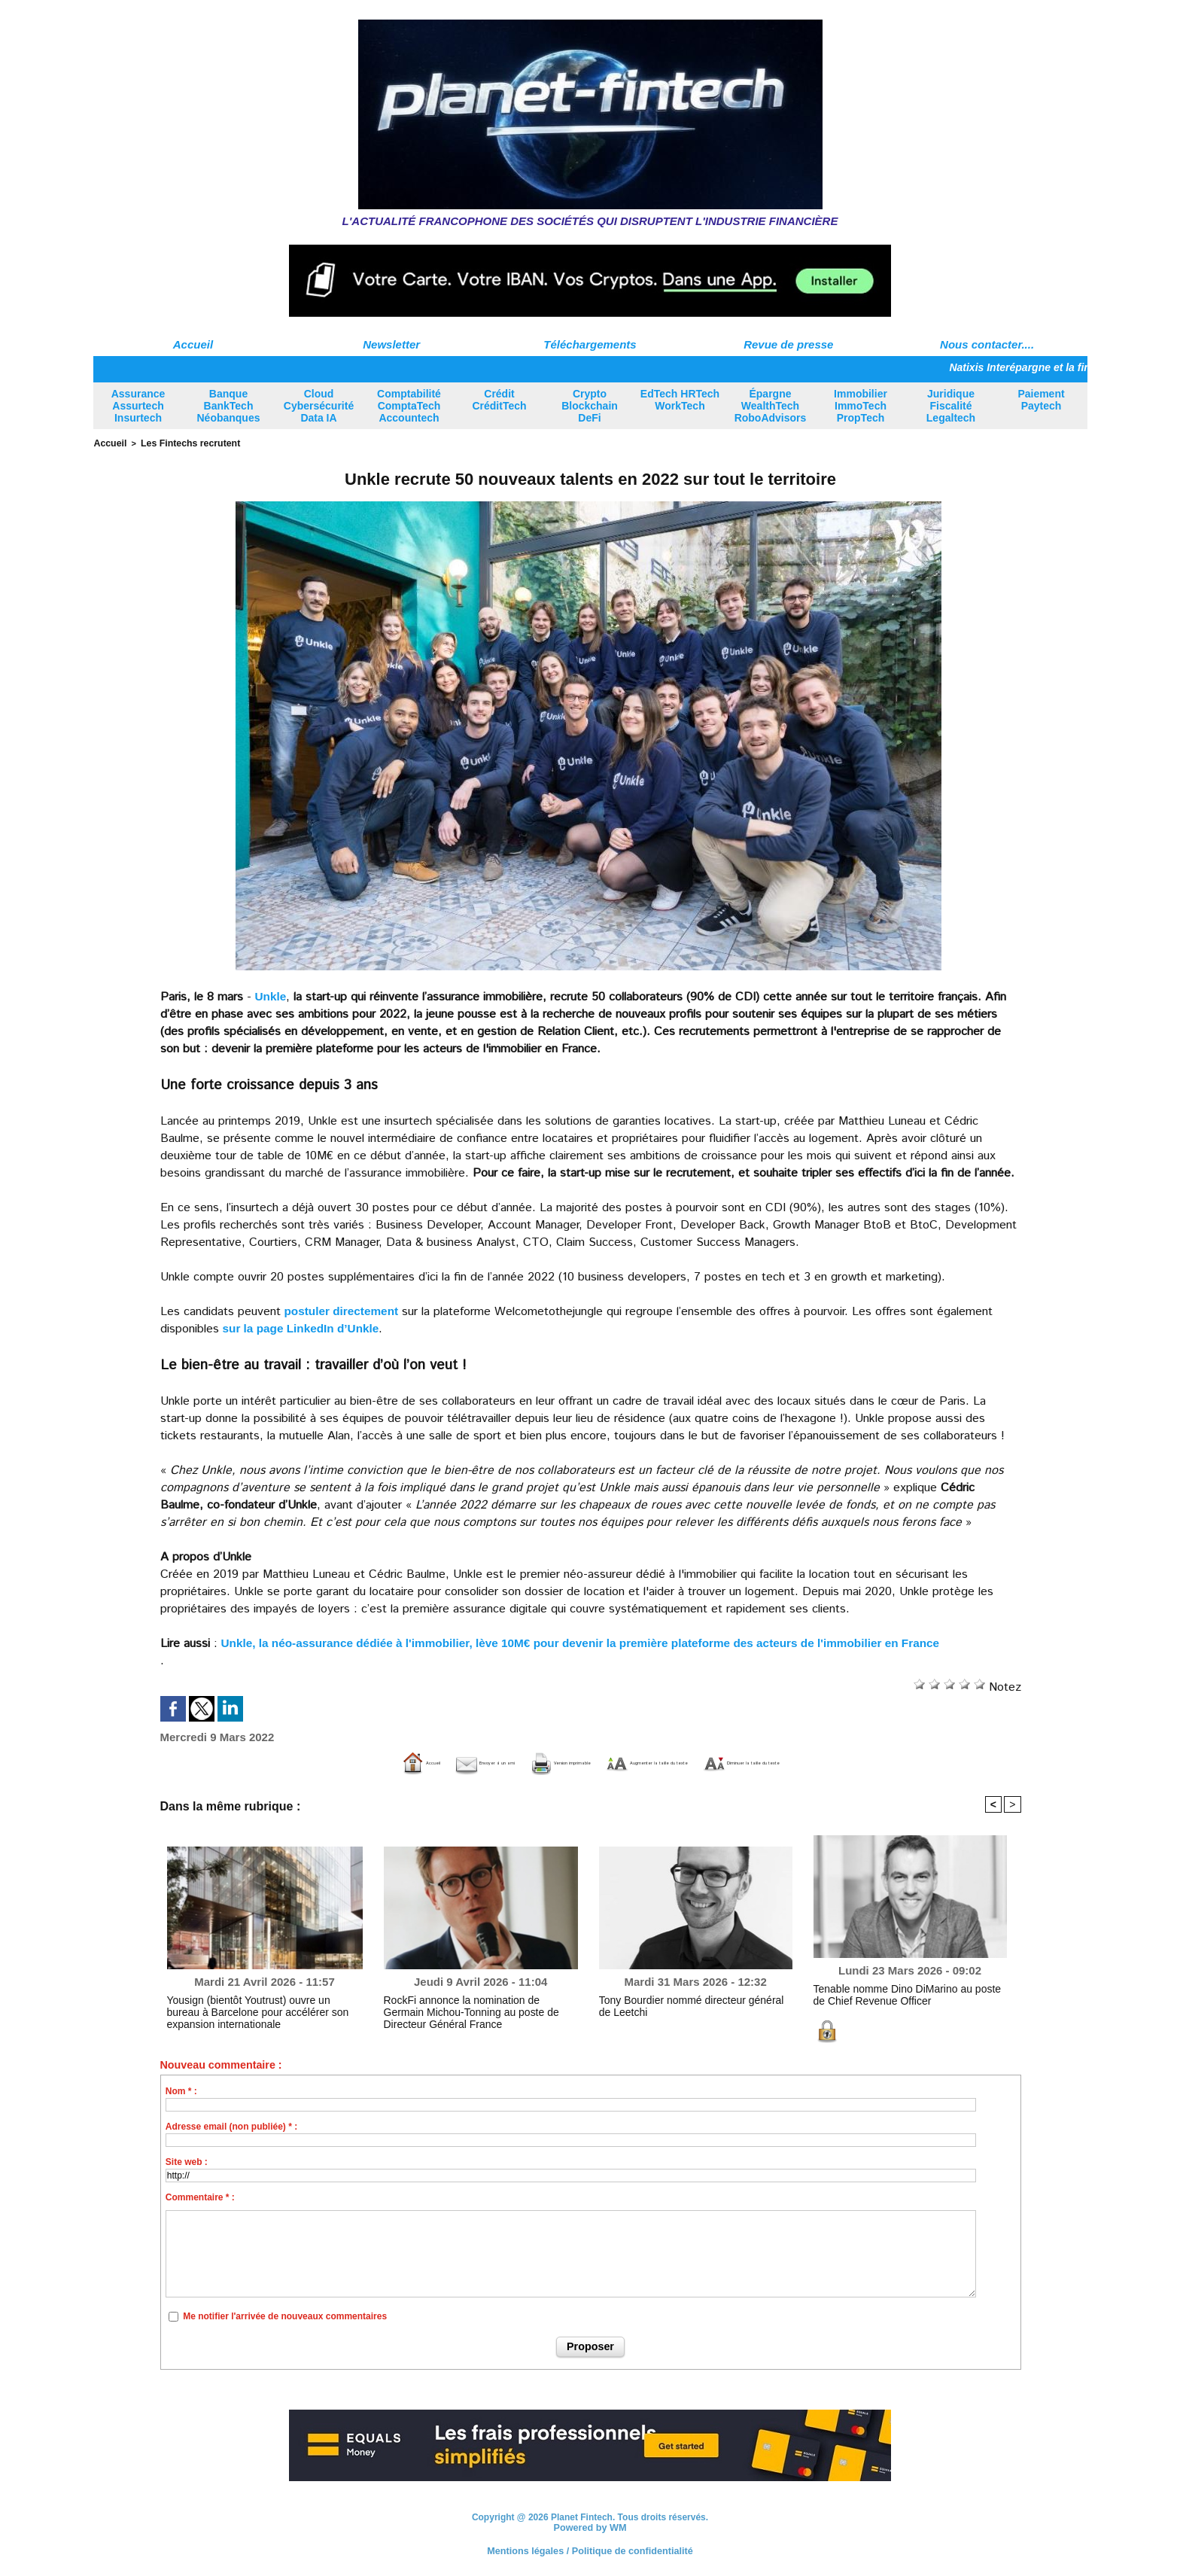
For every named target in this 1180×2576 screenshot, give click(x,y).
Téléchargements (589, 344)
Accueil (193, 344)
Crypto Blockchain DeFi (589, 406)
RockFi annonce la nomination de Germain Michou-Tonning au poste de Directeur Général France (476, 2009)
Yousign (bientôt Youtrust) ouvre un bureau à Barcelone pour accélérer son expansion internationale (256, 2009)
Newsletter (391, 344)
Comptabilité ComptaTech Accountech (409, 406)
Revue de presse (788, 344)
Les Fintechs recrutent (181, 442)
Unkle (271, 994)
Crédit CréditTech (499, 400)
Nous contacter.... (987, 344)
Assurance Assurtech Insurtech (138, 406)
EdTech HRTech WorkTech (679, 400)
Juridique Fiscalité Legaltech (950, 406)
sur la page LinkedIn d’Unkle (304, 1326)
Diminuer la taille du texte (860, 1762)
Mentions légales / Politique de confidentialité (589, 2549)
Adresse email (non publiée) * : (231, 2126)
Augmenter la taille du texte (678, 1762)
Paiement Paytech (1040, 400)
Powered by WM (590, 2526)
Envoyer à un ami (377, 1762)
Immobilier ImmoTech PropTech (860, 406)
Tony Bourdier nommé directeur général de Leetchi (683, 2003)
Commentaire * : (200, 2196)
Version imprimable (513, 1762)
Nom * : (181, 2090)
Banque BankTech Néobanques (228, 406)
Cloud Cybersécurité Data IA (319, 406)
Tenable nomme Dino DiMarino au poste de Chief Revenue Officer (900, 1992)
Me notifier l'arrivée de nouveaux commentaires (285, 2315)
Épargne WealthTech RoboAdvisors (770, 406)
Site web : (187, 2161)
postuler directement (343, 1309)
